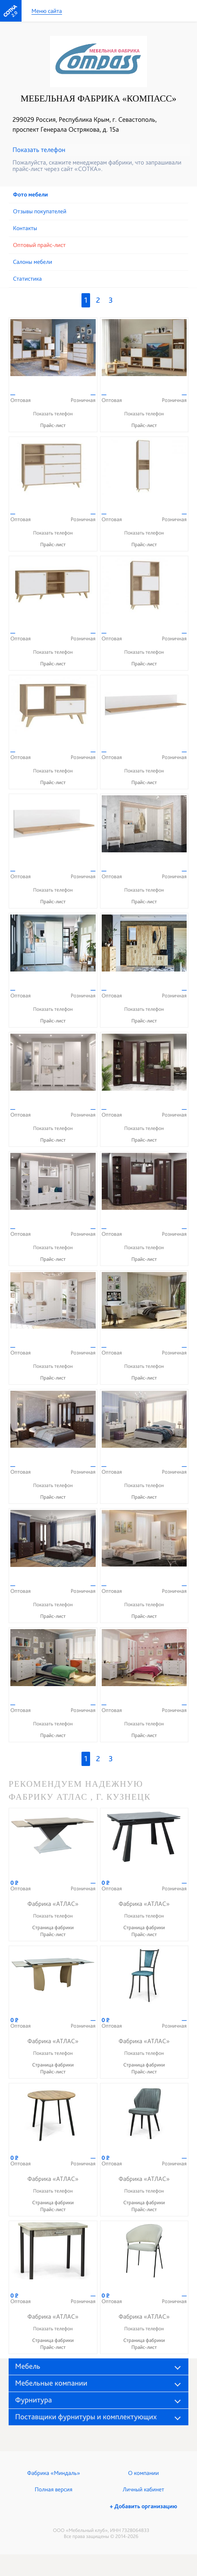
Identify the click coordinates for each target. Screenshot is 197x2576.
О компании (143, 2473)
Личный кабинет (143, 2489)
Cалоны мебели (32, 262)
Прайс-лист (53, 425)
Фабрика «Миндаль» (53, 2473)
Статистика (27, 279)
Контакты (25, 228)
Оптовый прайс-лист (39, 245)
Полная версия (53, 2489)
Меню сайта (46, 11)
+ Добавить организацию (143, 2506)
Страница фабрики (53, 1927)
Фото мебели (30, 195)
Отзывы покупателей (39, 212)
